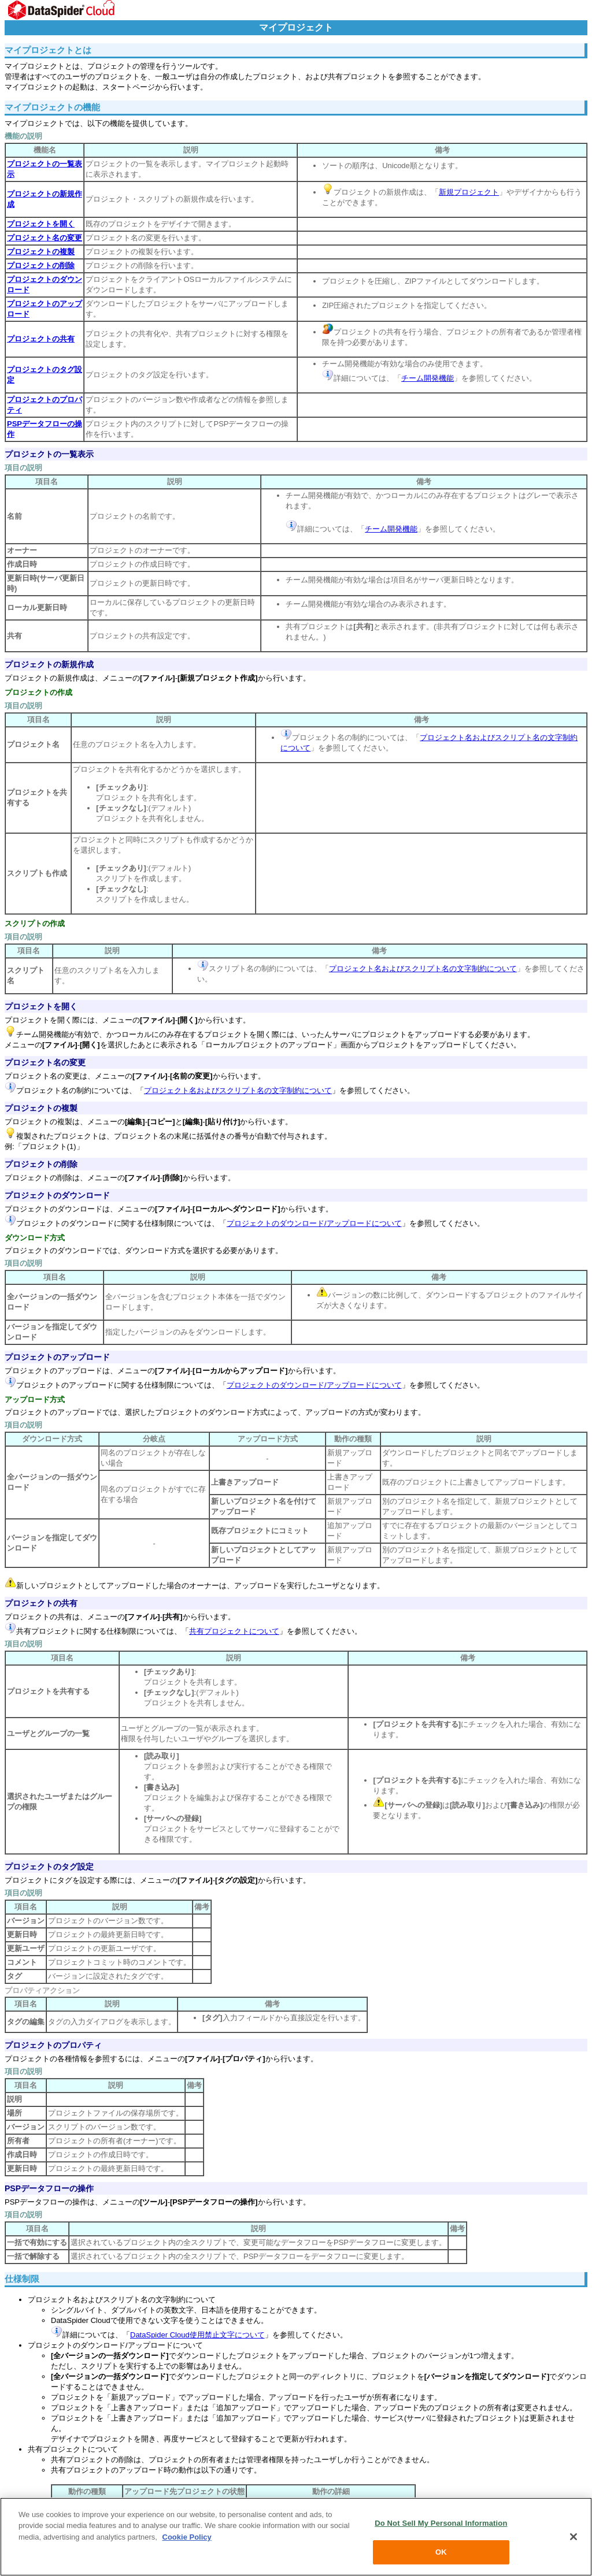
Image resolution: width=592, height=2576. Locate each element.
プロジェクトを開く (41, 1006)
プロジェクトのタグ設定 (49, 1866)
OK (441, 2552)
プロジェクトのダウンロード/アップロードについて (314, 1223)
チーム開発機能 (427, 378)
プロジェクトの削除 (41, 1164)
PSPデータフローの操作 (49, 2188)
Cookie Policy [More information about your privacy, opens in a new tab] (187, 2537)
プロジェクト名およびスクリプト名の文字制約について (423, 968)
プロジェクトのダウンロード (57, 1195)
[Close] (573, 2536)
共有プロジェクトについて (234, 1631)
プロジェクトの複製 (41, 1108)
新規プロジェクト (469, 192)
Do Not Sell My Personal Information (441, 2523)
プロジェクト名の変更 (45, 1062)
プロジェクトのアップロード (57, 1357)
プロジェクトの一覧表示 (49, 454)
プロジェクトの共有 (41, 1603)
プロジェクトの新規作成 (49, 664)
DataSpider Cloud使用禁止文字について (197, 2334)
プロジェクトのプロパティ (53, 2045)
